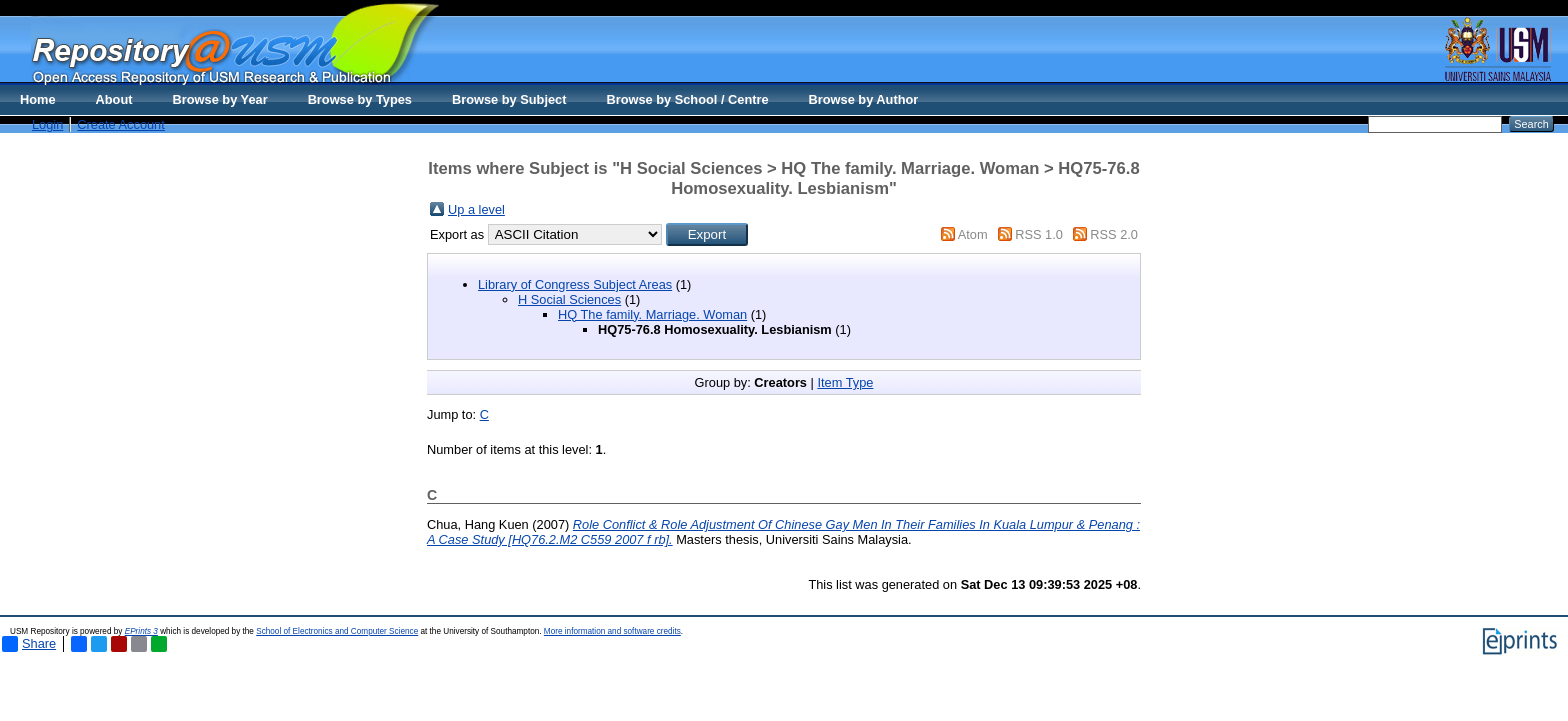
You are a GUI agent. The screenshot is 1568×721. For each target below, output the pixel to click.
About (114, 99)
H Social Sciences (569, 299)
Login (47, 124)
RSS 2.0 (1114, 234)
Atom (973, 234)
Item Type (845, 382)
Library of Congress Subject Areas (575, 284)
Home (38, 99)
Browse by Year (220, 99)
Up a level (476, 209)
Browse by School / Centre (687, 99)
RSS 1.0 (1039, 234)
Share (29, 644)
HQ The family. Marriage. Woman (652, 314)
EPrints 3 (141, 631)
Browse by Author (864, 99)
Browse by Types (360, 99)
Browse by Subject (509, 99)
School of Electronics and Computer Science (337, 631)
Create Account (121, 124)
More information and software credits (612, 631)
